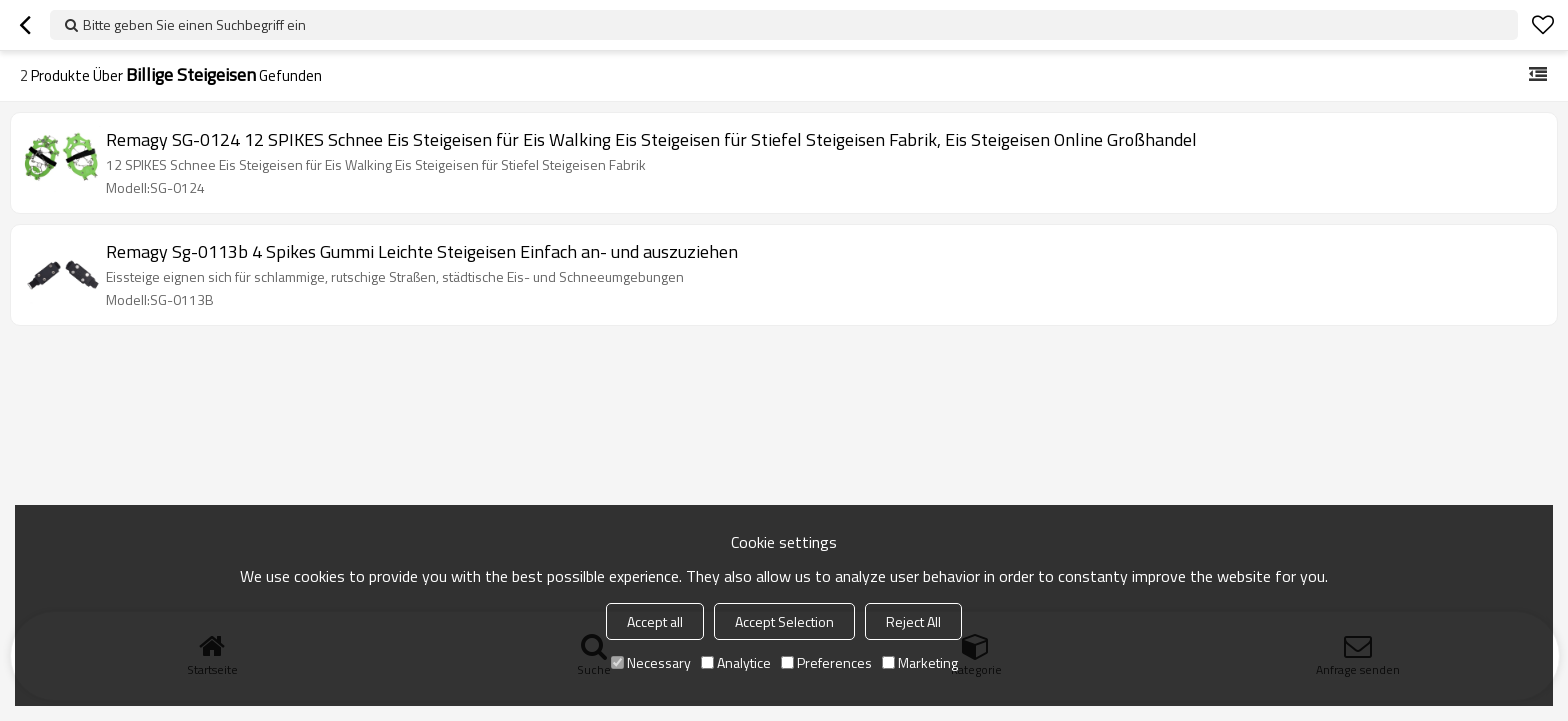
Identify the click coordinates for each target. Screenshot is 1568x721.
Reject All (913, 621)
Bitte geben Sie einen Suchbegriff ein (194, 24)
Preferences (826, 662)
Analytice (736, 662)
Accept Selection (784, 621)
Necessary (651, 662)
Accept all (655, 621)
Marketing (920, 662)
